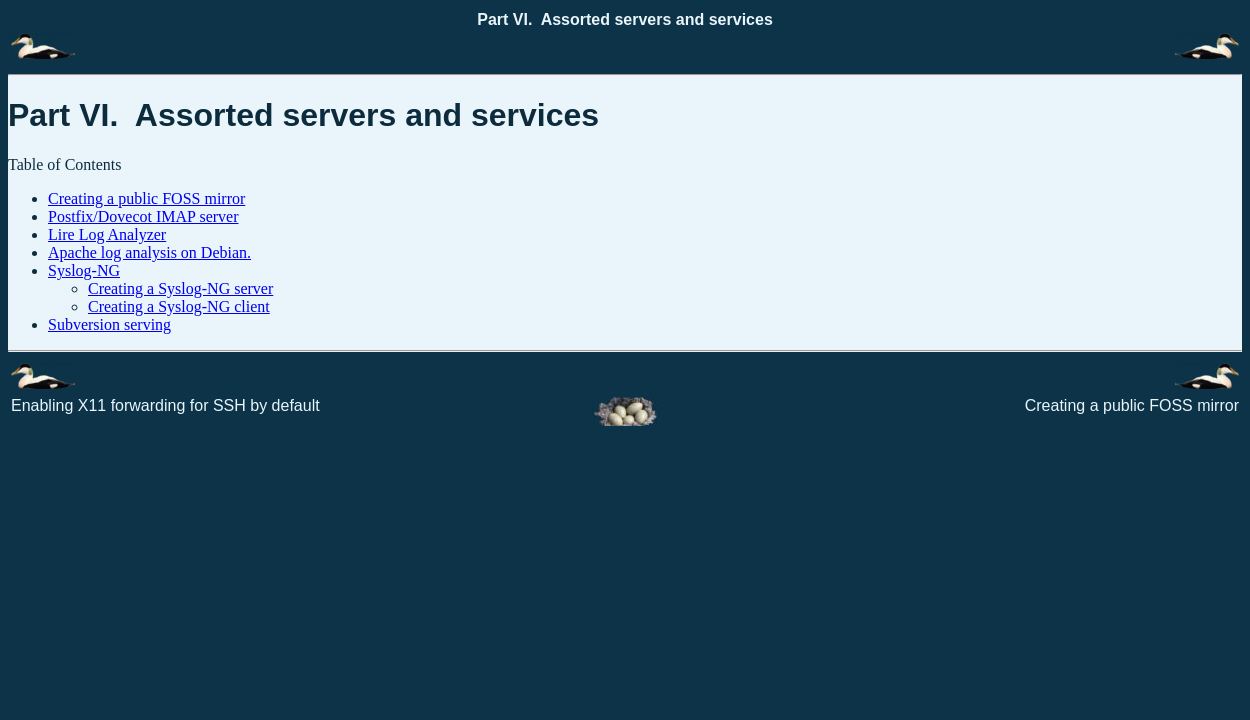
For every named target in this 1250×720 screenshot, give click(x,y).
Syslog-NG (84, 270)
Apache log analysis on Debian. (149, 252)
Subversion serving (109, 324)
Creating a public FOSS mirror (146, 198)
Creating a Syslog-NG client (179, 306)
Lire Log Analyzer (107, 234)
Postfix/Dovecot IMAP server (143, 216)
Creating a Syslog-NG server (180, 288)
